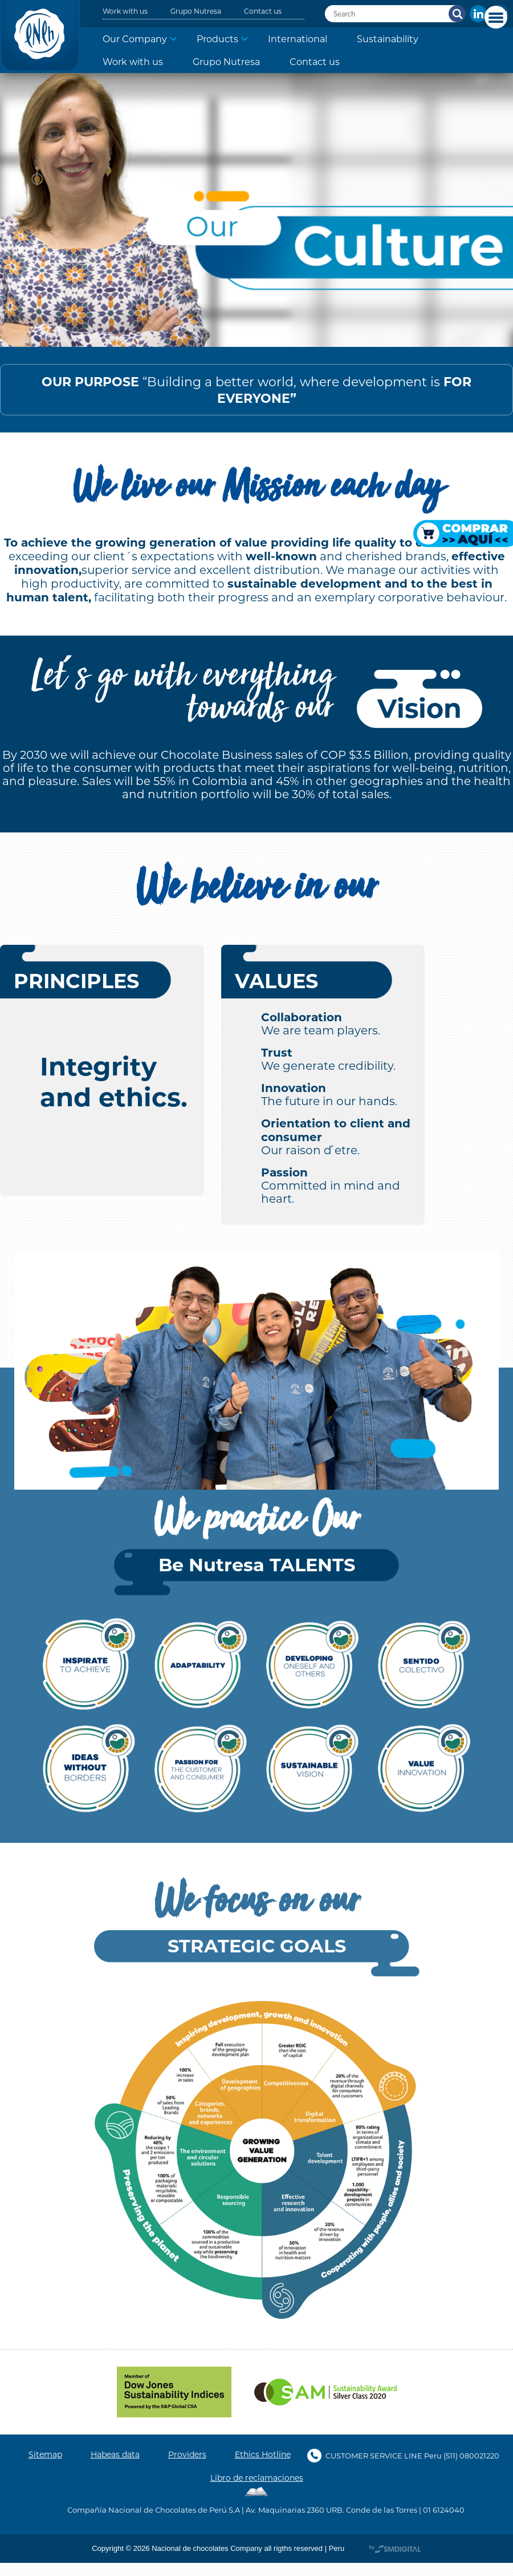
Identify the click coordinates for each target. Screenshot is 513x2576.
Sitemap (45, 2454)
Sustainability (387, 39)
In (478, 13)
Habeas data (115, 2454)
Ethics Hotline (263, 2454)
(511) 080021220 (471, 2455)
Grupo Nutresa (195, 10)
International (297, 39)
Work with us (125, 10)
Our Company (135, 39)
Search (457, 13)
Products (217, 39)
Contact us (263, 10)
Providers (187, 2454)
